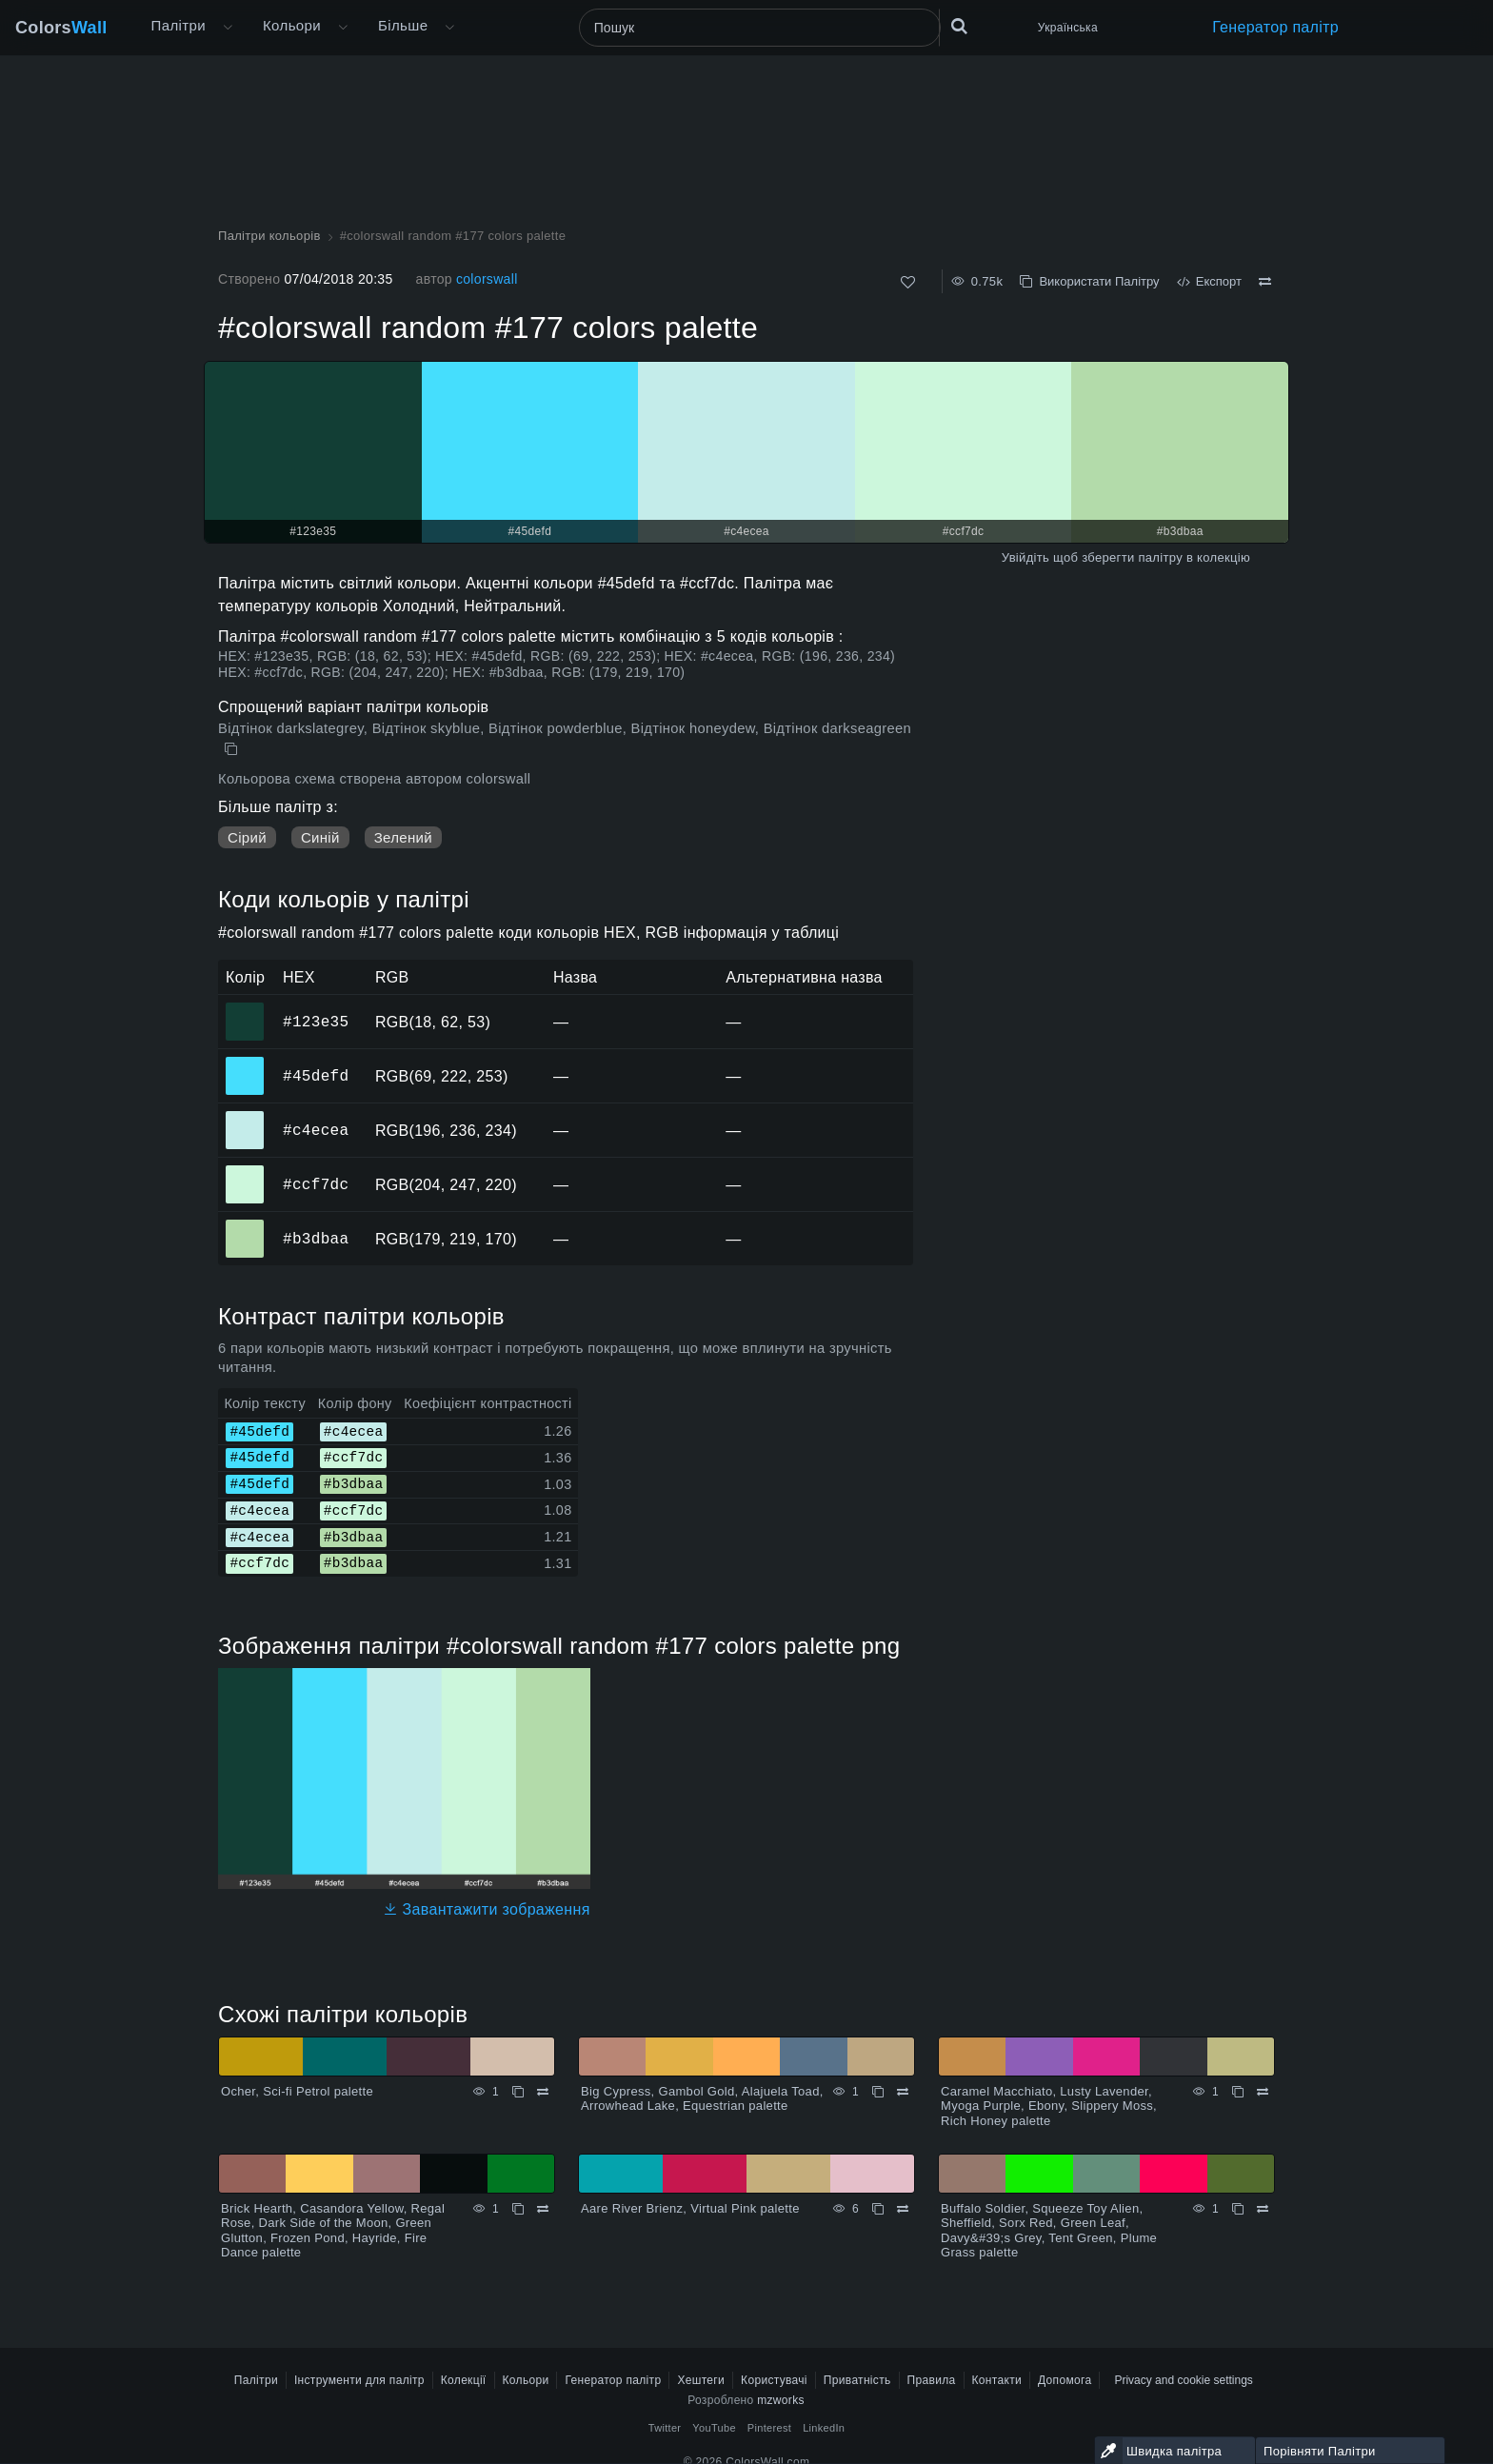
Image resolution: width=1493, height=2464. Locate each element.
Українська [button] (1068, 27)
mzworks (781, 2400)
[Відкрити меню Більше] (227, 27)
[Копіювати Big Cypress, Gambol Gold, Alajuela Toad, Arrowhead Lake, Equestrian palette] (877, 2091)
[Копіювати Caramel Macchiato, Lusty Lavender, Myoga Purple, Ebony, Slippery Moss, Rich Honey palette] (1237, 2091)
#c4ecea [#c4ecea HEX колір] (245, 1117)
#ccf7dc (315, 1184)
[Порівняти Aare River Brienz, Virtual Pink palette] (902, 2208)
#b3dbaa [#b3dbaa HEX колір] (245, 1225)
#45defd (315, 1075)
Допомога (1064, 2380)
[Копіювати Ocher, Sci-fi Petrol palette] (518, 2091)
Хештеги (701, 2380)
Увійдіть (1025, 557)
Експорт (1209, 281)
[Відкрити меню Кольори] (342, 27)
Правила (931, 2380)
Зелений (403, 837)
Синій (320, 837)
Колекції (464, 2380)
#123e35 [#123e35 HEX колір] (245, 1008)
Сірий (247, 837)
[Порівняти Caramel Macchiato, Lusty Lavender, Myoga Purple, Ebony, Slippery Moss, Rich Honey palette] (1262, 2091)
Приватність (857, 2380)
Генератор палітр (1275, 27)
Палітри (178, 25)
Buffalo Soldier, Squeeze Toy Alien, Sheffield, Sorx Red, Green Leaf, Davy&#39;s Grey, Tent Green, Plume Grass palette (1049, 2230)
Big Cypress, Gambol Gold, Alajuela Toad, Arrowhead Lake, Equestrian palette (702, 2099)
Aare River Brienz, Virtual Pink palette (690, 2208)
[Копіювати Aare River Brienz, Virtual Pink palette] (877, 2208)
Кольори (292, 25)
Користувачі (774, 2380)
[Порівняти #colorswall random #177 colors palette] (1265, 281)
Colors (61, 27)
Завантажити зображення (486, 1909)
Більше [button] (403, 25)
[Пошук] (760, 28)
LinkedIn (824, 2428)
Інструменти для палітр (359, 2380)
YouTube (713, 2428)
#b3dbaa (315, 1238)
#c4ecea (315, 1130)
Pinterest (769, 2428)
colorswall (487, 279)
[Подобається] (908, 282)
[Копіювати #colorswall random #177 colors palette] (233, 749)
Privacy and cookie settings (1183, 2380)
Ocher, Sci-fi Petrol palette (297, 2091)
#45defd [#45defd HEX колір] (245, 1062)
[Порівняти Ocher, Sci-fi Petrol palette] (542, 2091)
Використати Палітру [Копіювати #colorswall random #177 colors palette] (1089, 281)
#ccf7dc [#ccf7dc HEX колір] (245, 1171)
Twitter (665, 2428)
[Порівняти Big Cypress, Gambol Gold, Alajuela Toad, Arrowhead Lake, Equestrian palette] (902, 2091)
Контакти (997, 2380)
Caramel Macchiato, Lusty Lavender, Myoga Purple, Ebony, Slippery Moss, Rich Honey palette (1049, 2106)
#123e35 (315, 1021)
